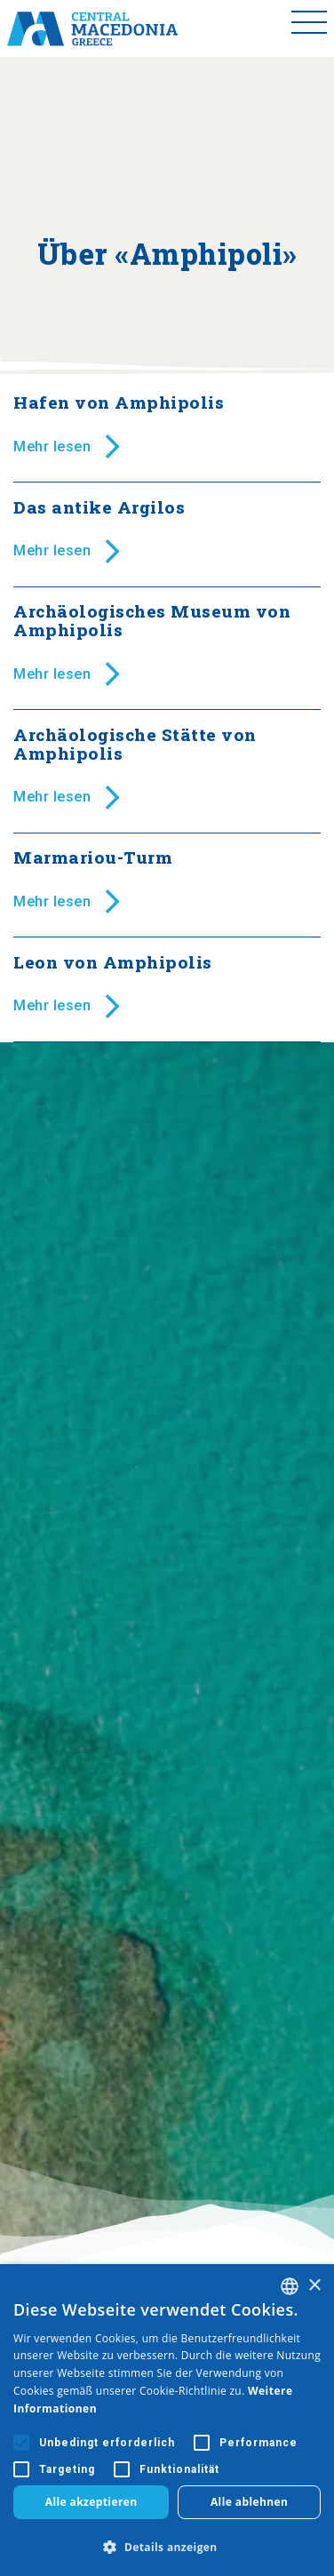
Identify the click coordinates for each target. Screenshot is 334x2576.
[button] (167, 2547)
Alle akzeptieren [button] (91, 2501)
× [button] (314, 2286)
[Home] (92, 28)
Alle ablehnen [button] (249, 2501)
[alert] (167, 2420)
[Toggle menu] (309, 28)
